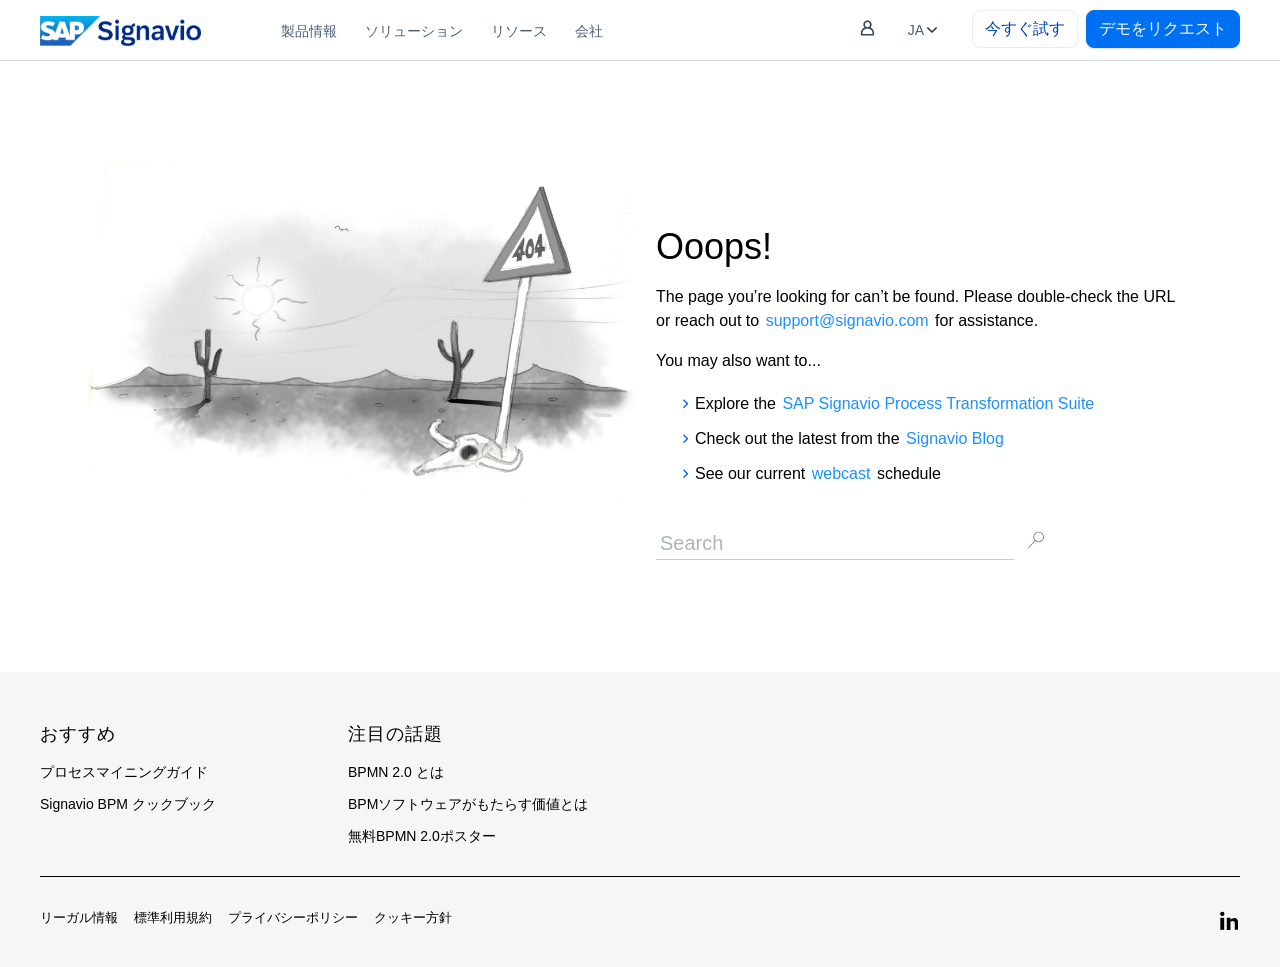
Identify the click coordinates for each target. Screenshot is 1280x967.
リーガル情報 (79, 917)
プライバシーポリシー (293, 917)
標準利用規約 (173, 917)
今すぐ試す (1025, 28)
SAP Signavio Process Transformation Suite (938, 403)
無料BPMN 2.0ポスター (422, 836)
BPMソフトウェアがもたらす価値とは (468, 804)
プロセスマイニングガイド (124, 772)
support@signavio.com (847, 320)
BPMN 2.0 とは (396, 772)
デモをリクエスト (1163, 28)
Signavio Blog (955, 438)
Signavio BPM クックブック (128, 804)
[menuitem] (309, 30)
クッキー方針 (413, 917)
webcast (841, 473)
